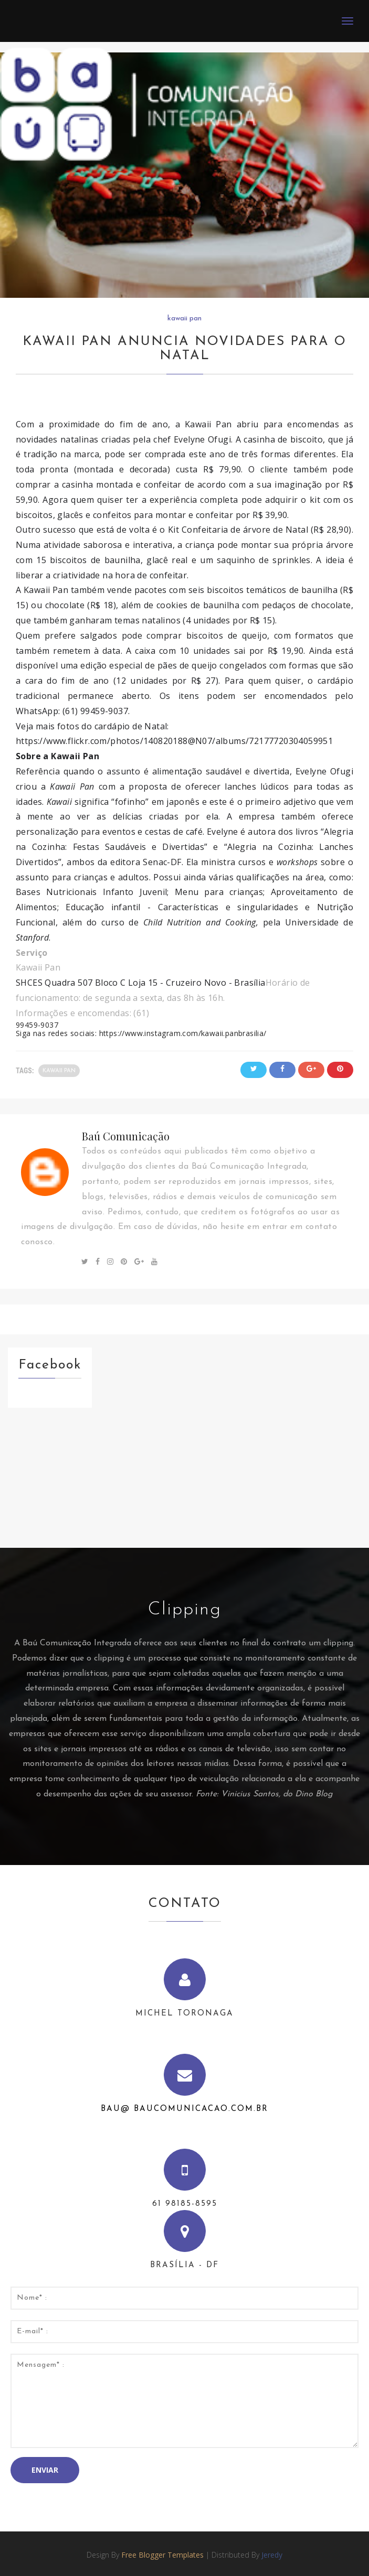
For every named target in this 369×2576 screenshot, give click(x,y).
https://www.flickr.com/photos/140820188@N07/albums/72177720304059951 (174, 741)
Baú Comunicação (126, 1136)
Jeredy (271, 2555)
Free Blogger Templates (162, 2555)
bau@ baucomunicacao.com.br (184, 2109)
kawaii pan (184, 318)
